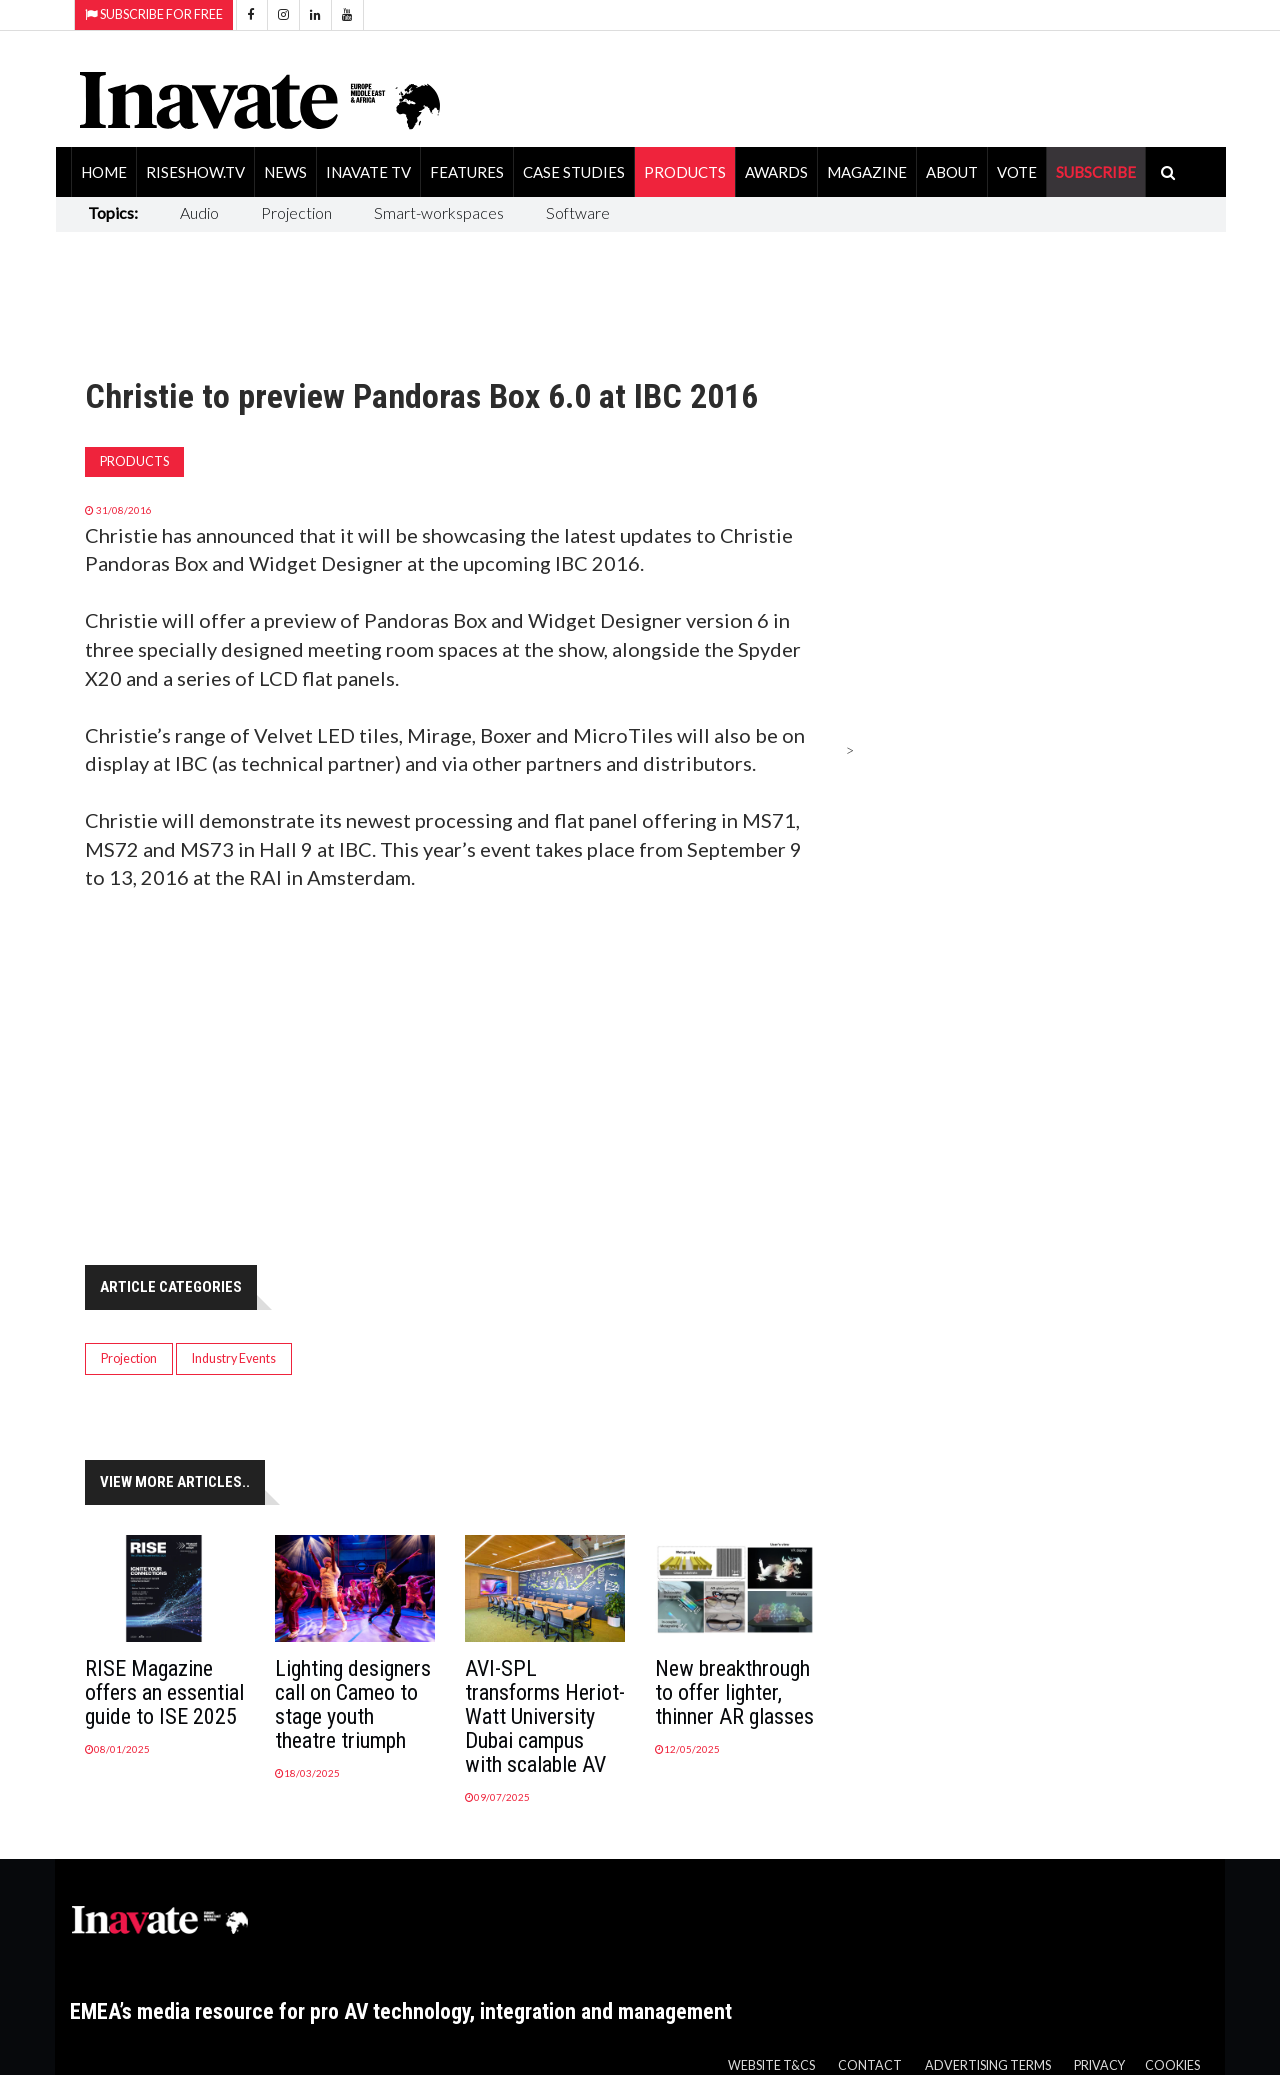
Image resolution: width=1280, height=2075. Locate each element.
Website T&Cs (771, 2065)
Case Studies (574, 172)
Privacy (1099, 2065)
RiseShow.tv (195, 172)
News (285, 172)
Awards (776, 172)
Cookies (1172, 2065)
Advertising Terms (988, 2065)
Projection (296, 212)
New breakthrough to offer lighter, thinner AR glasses (734, 1692)
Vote (1017, 172)
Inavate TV (368, 172)
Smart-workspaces (439, 212)
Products (685, 172)
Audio (199, 212)
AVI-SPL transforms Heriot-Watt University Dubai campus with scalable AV (545, 1716)
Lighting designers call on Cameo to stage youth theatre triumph (353, 1704)
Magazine (867, 172)
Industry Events (234, 1358)
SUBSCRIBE (1096, 172)
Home (104, 172)
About (952, 172)
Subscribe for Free (154, 14)
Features (467, 172)
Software (578, 212)
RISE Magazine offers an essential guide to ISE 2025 (164, 1692)
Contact (870, 2065)
